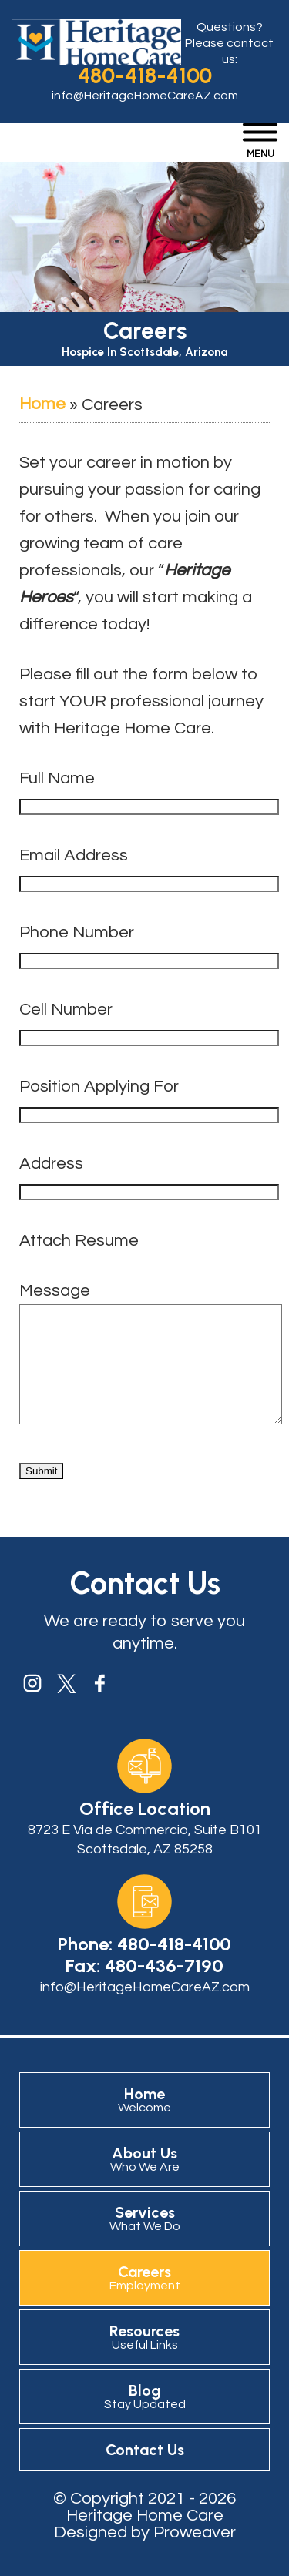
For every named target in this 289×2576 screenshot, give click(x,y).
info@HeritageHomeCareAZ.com (145, 95)
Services (144, 2241)
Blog (144, 2418)
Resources (144, 2359)
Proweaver (194, 2555)
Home (42, 404)
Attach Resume (79, 1240)
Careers (144, 2300)
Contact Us (145, 2473)
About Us (144, 2181)
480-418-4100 (145, 75)
